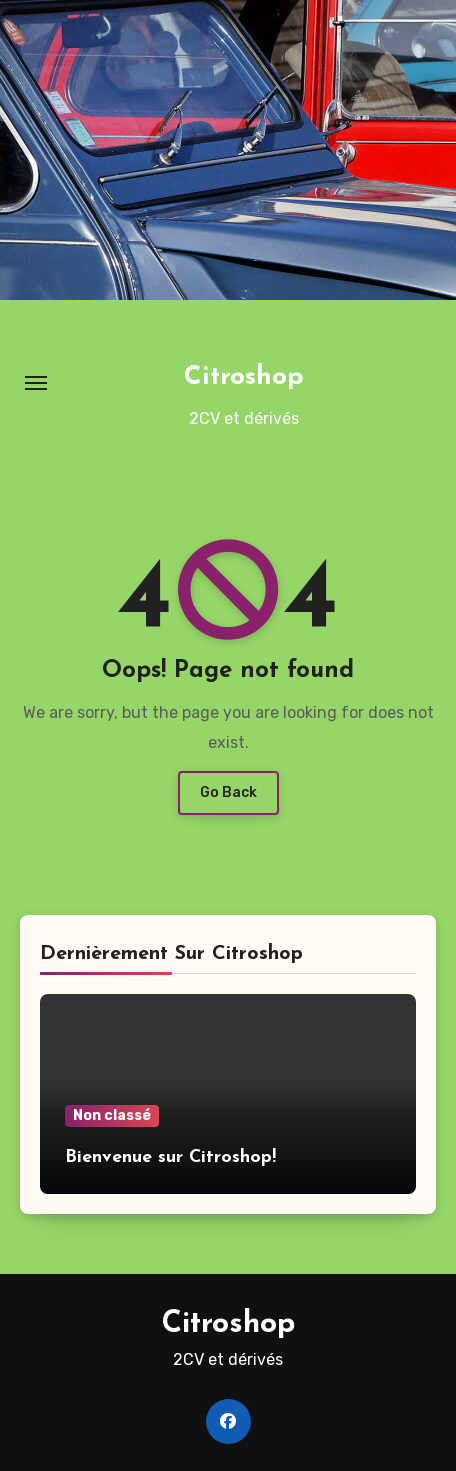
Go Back (228, 792)
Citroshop (244, 377)
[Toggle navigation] (36, 383)
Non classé (112, 1115)
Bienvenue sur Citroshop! (170, 1157)
